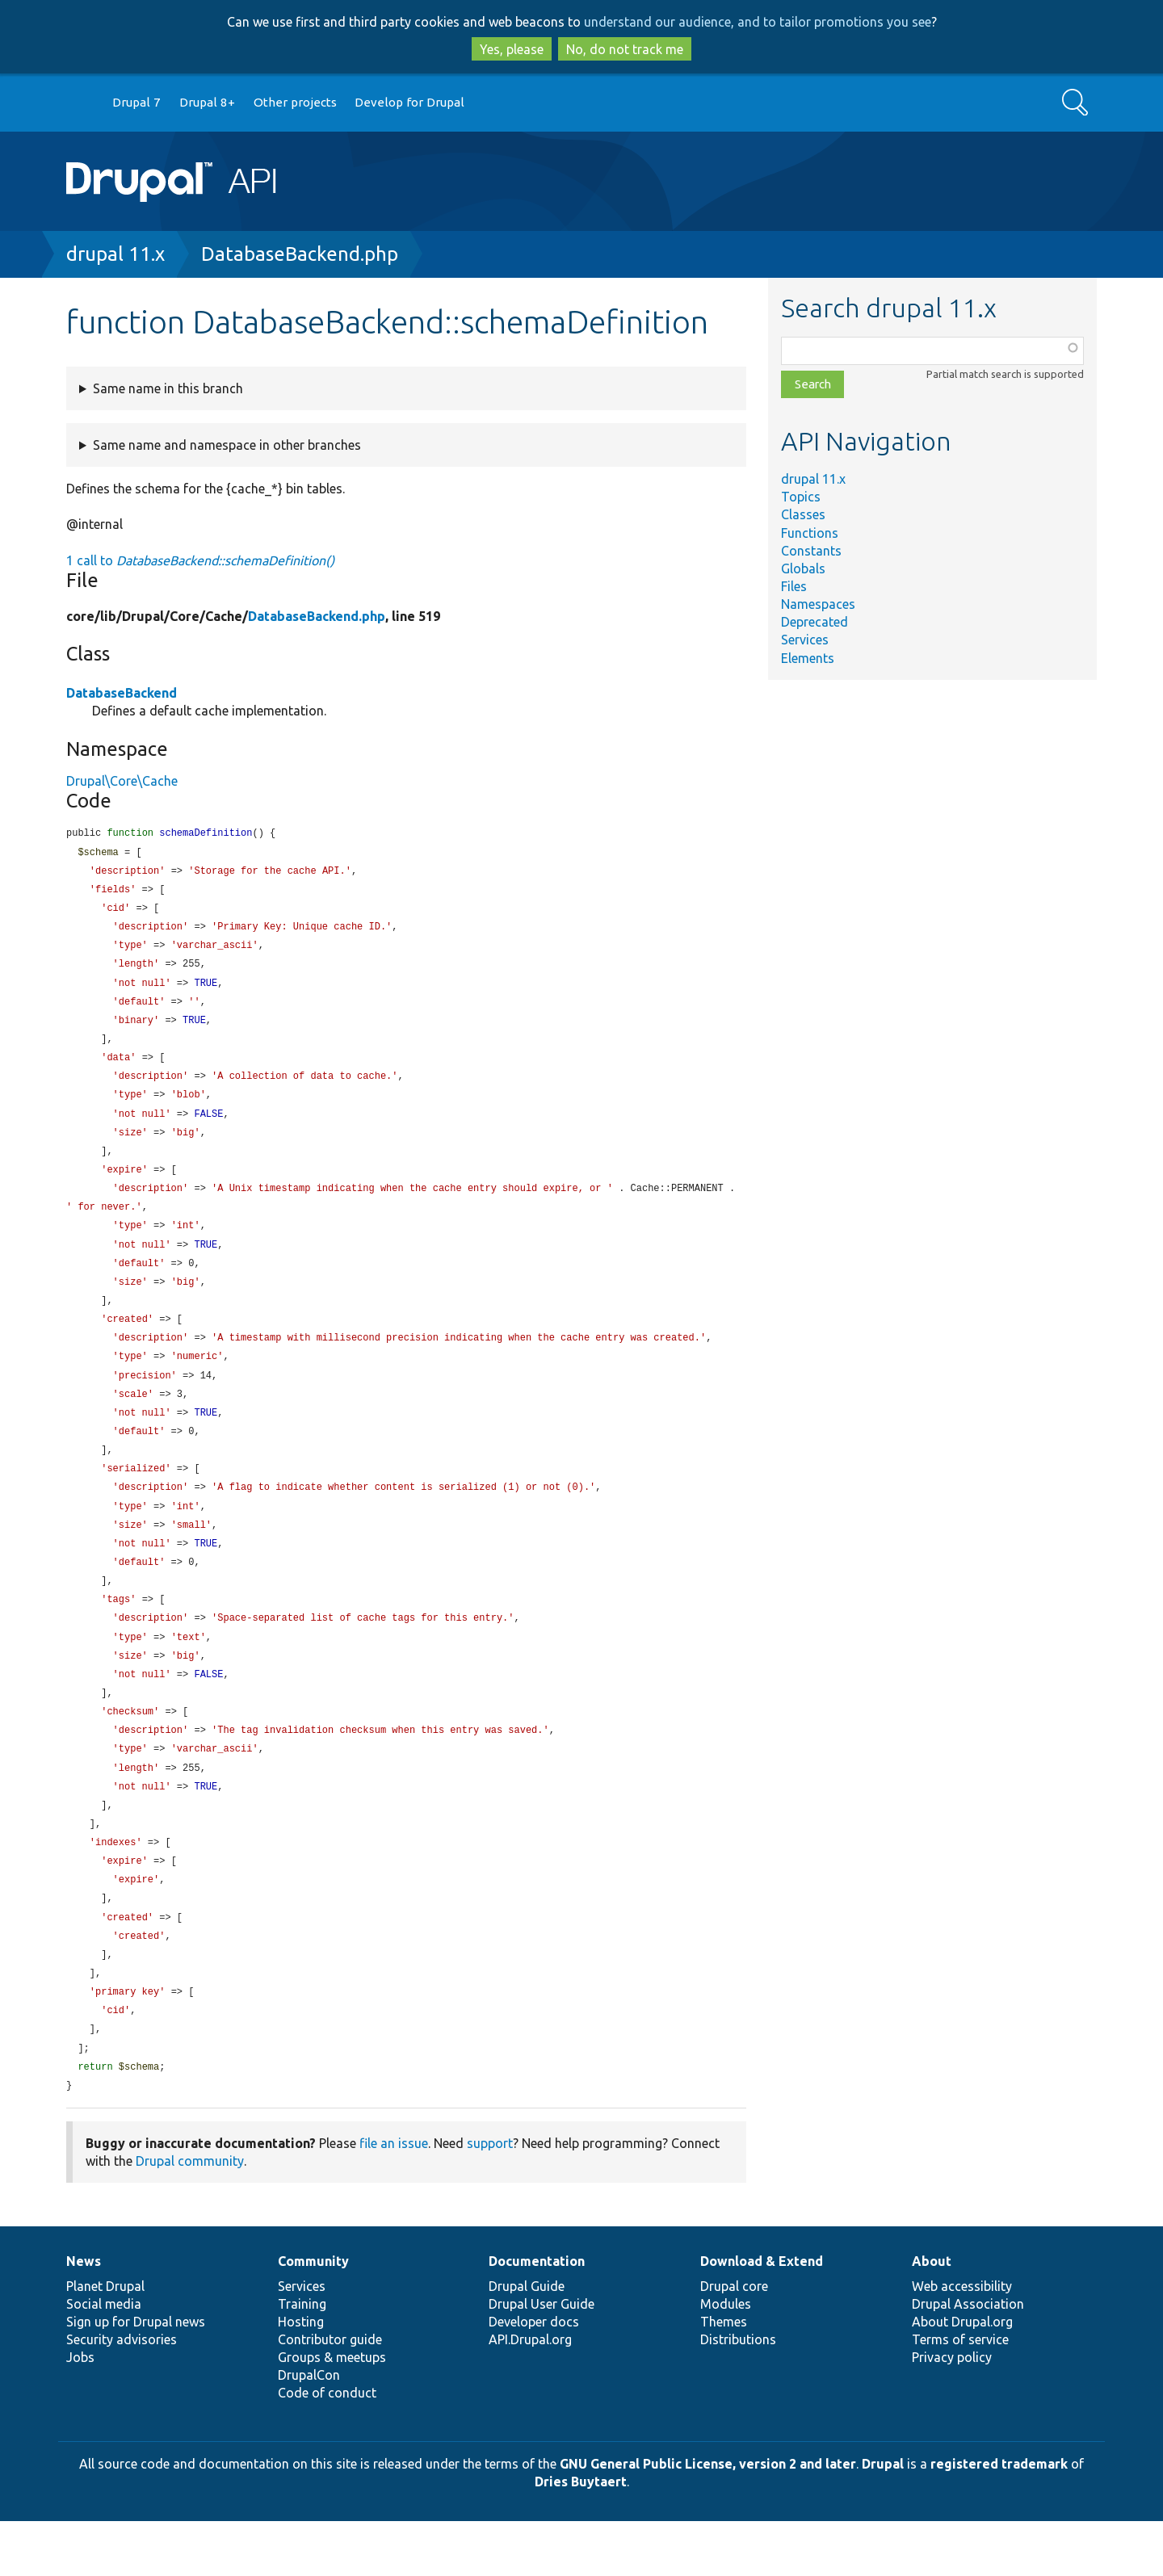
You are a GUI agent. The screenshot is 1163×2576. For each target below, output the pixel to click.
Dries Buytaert (581, 2536)
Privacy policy (952, 2412)
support (490, 2198)
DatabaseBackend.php (299, 254)
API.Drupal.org (530, 2394)
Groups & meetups (332, 2412)
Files (794, 586)
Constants (811, 550)
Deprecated (814, 622)
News (83, 2316)
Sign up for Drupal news (135, 2376)
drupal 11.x (115, 254)
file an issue (393, 2198)
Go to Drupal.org (81, 103)
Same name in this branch (168, 388)
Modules (725, 2359)
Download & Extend (761, 2316)
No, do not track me (624, 49)
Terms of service (960, 2394)
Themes (723, 2376)
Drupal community (190, 2216)
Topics (801, 496)
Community (313, 2316)
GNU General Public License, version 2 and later (708, 2518)
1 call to (200, 560)
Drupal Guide (527, 2341)
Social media (103, 2359)
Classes (803, 514)
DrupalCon (309, 2430)
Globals (803, 568)
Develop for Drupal (409, 102)
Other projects (295, 102)
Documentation (537, 2316)
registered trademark (999, 2518)
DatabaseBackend (121, 693)
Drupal (883, 2518)
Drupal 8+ (207, 102)
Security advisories (121, 2394)
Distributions (738, 2394)
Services (805, 639)
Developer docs (534, 2376)
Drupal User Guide (541, 2359)
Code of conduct (327, 2447)
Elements (807, 658)
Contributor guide (330, 2394)
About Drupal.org (962, 2376)
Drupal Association (968, 2359)
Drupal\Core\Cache (122, 781)
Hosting (301, 2376)
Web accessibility (962, 2341)
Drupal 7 (136, 102)
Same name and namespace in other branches (227, 445)
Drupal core (734, 2341)
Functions (809, 533)
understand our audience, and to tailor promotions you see (757, 22)
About (931, 2316)
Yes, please (512, 49)
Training (302, 2359)
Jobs (80, 2412)
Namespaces (818, 604)
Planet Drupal (105, 2341)
